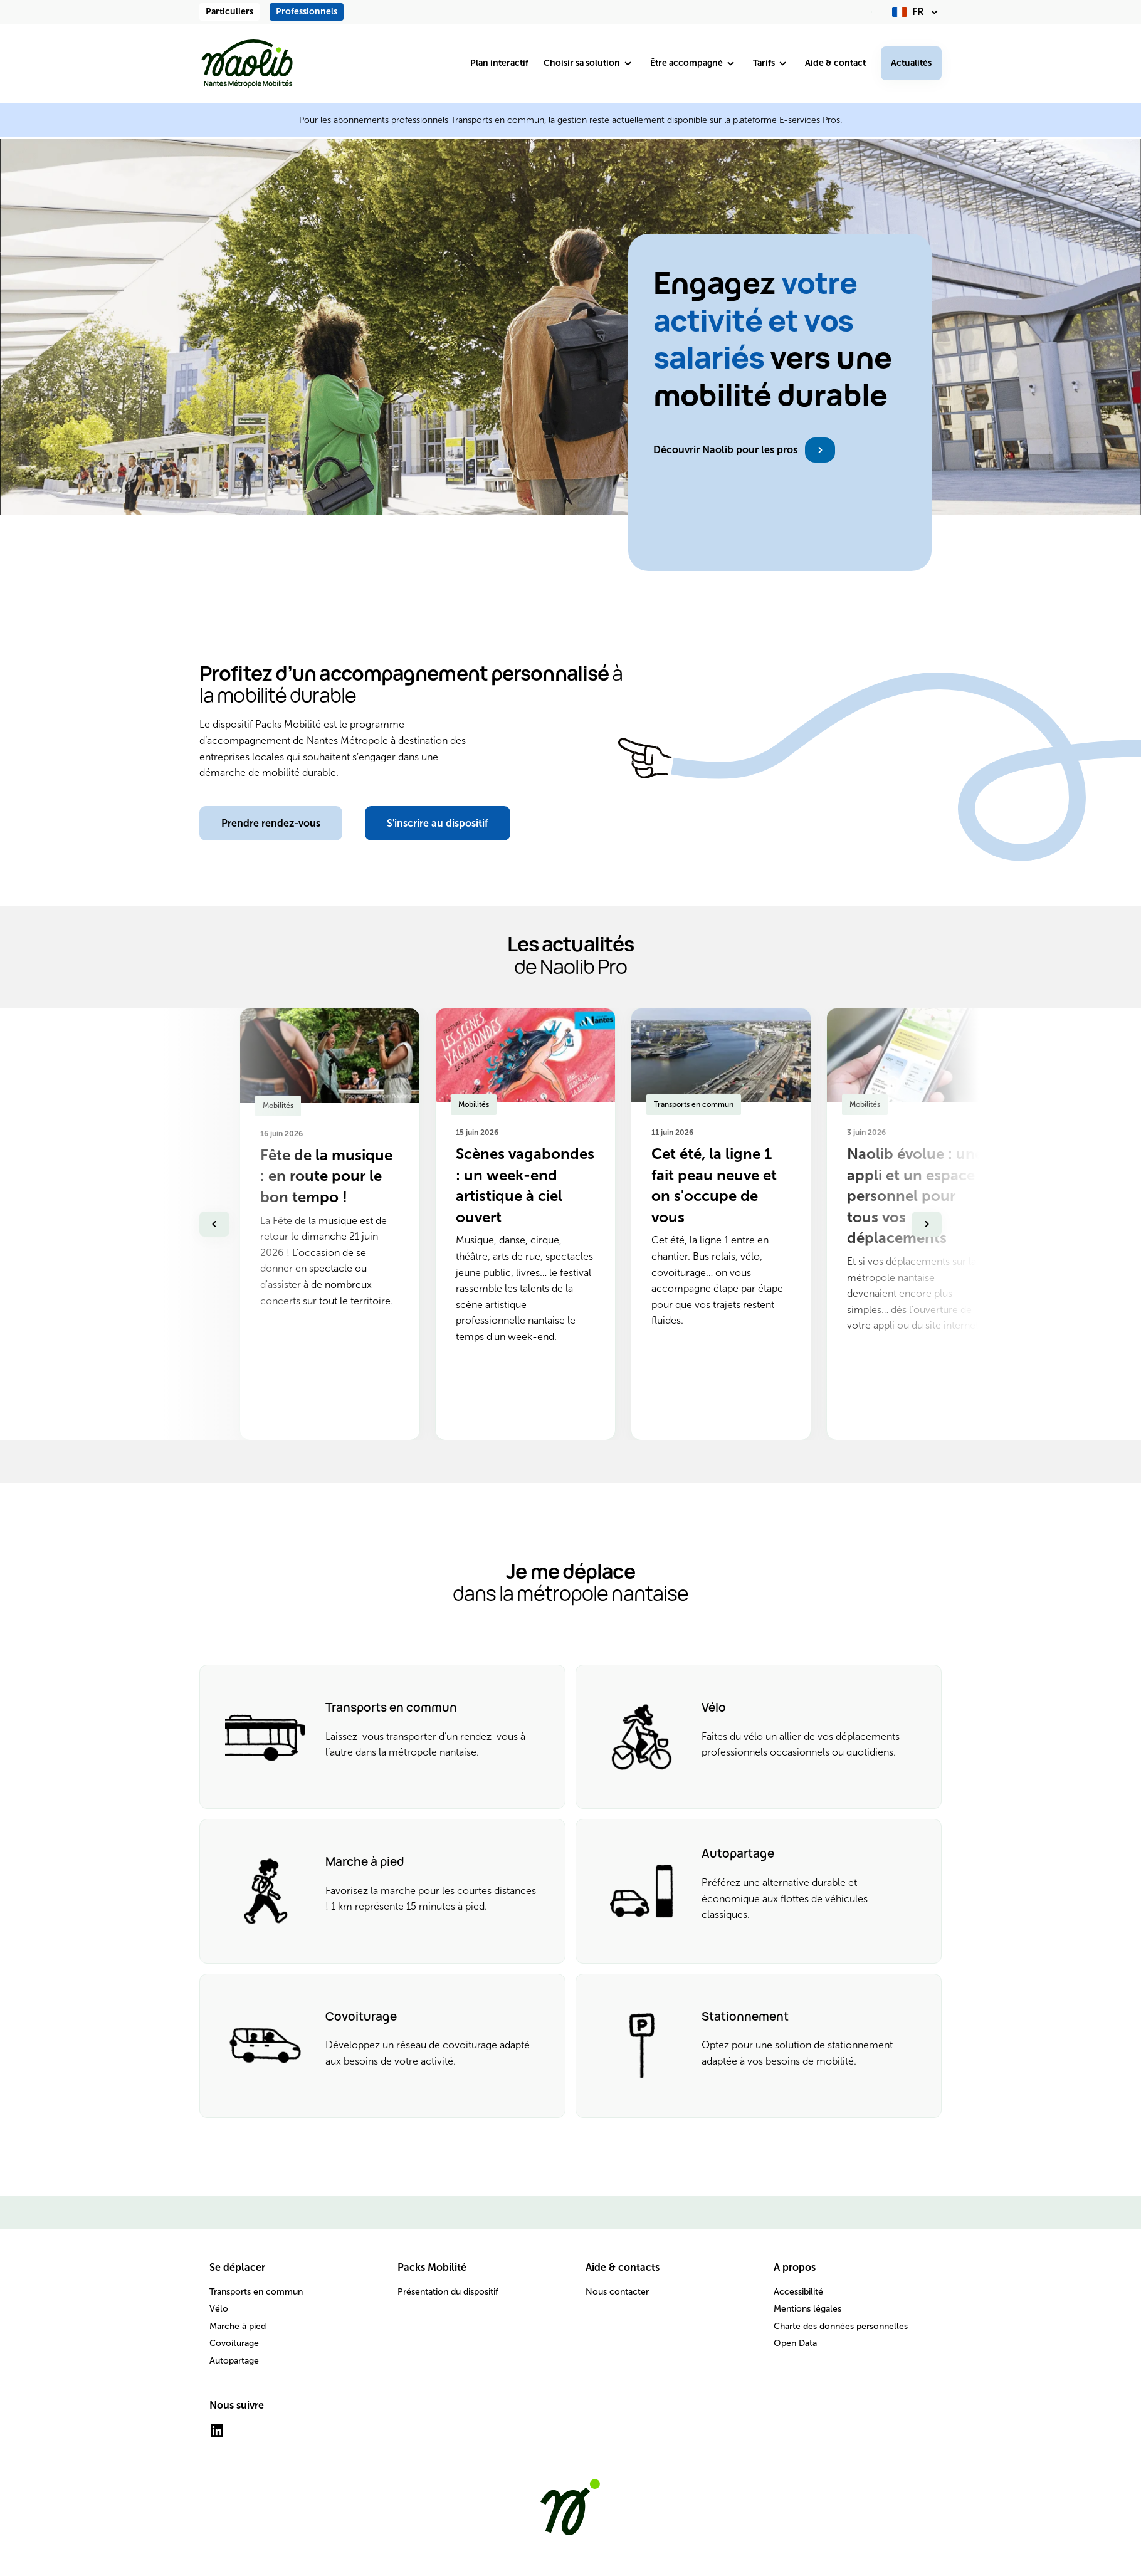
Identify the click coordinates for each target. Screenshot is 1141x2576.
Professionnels (306, 11)
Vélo (218, 2308)
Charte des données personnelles (841, 2326)
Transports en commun (256, 2291)
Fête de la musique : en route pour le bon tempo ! (326, 1176)
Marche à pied (237, 2326)
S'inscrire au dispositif (437, 823)
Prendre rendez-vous (270, 823)
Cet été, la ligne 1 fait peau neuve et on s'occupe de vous (714, 1185)
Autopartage (234, 2360)
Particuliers (229, 11)
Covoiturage (234, 2343)
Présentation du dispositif (447, 2291)
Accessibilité (798, 2291)
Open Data (795, 2343)
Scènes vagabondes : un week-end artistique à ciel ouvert (525, 1185)
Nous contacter (617, 2291)
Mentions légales (807, 2308)
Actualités (911, 63)
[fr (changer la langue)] (917, 12)
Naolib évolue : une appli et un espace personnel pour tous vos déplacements (915, 1195)
